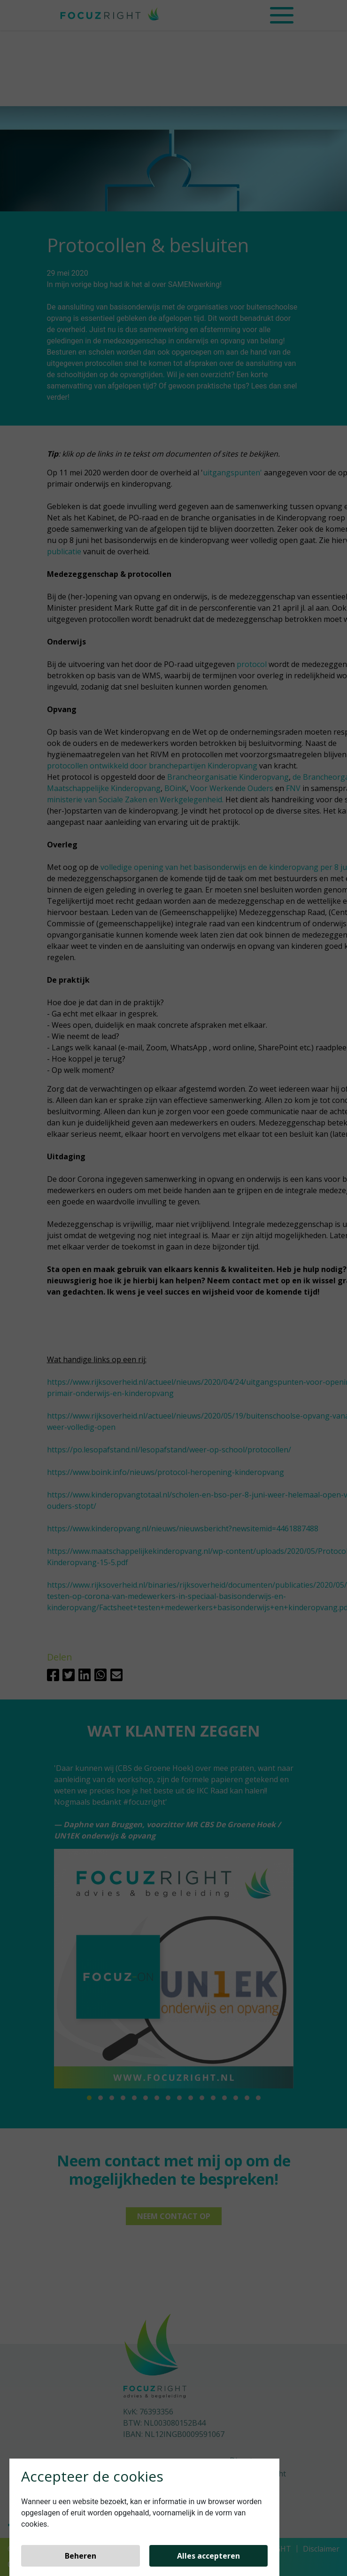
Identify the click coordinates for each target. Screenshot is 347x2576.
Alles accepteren (208, 2556)
